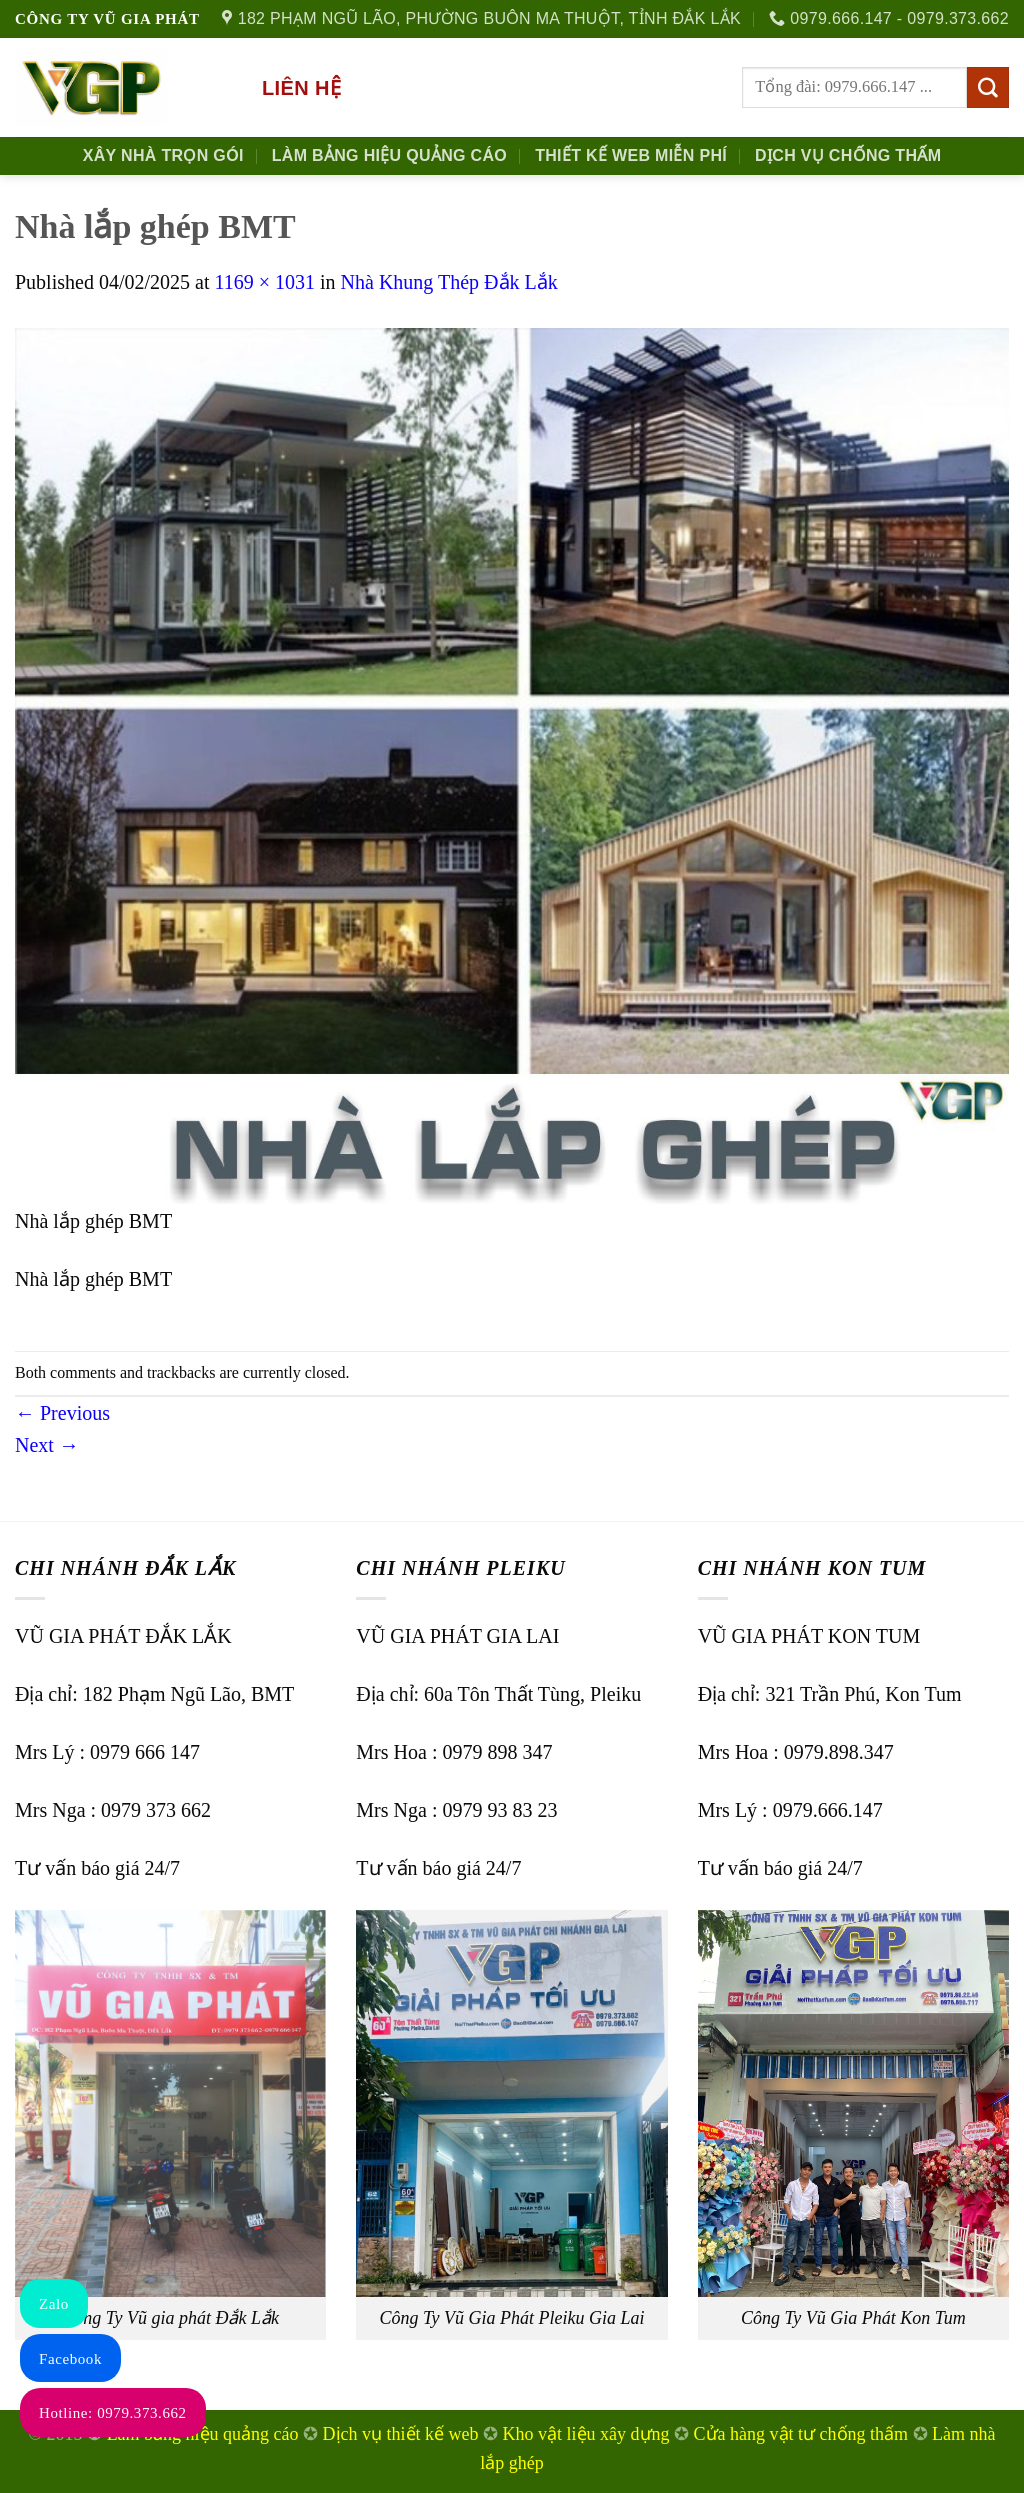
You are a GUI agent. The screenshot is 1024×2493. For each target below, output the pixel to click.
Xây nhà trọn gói (163, 155)
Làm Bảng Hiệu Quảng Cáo (389, 155)
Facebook (70, 2359)
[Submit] (988, 88)
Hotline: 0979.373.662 (113, 2413)
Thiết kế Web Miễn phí (631, 155)
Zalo (54, 2304)
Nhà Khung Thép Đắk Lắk (449, 282)
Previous (62, 1413)
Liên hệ (301, 88)
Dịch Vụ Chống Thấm (848, 155)
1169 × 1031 (264, 282)
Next (47, 1445)
